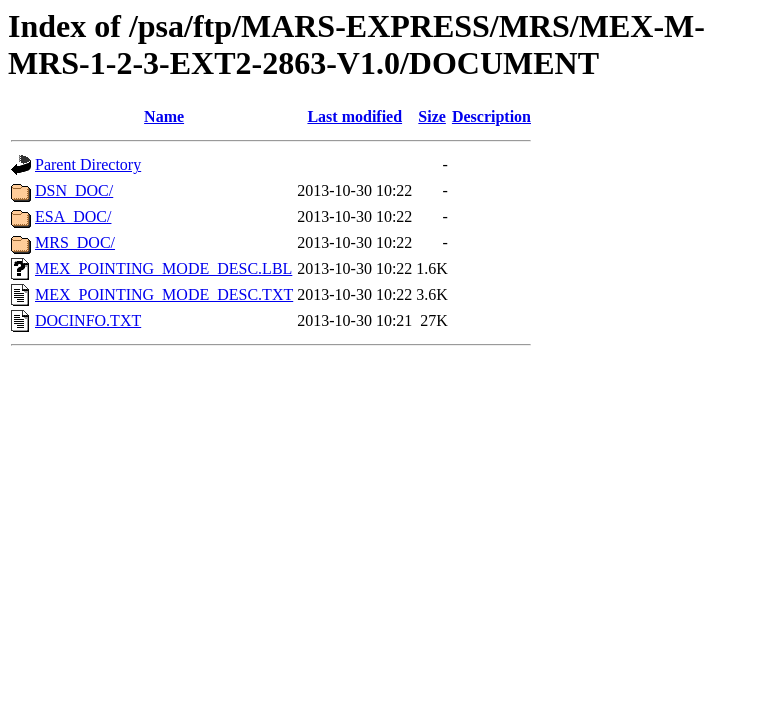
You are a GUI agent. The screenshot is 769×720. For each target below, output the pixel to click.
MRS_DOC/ (75, 242)
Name (164, 116)
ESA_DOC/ (73, 216)
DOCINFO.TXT (88, 320)
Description (491, 116)
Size (432, 116)
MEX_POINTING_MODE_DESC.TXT (164, 294)
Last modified (354, 116)
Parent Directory (88, 164)
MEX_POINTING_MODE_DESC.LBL (163, 268)
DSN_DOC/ (74, 190)
